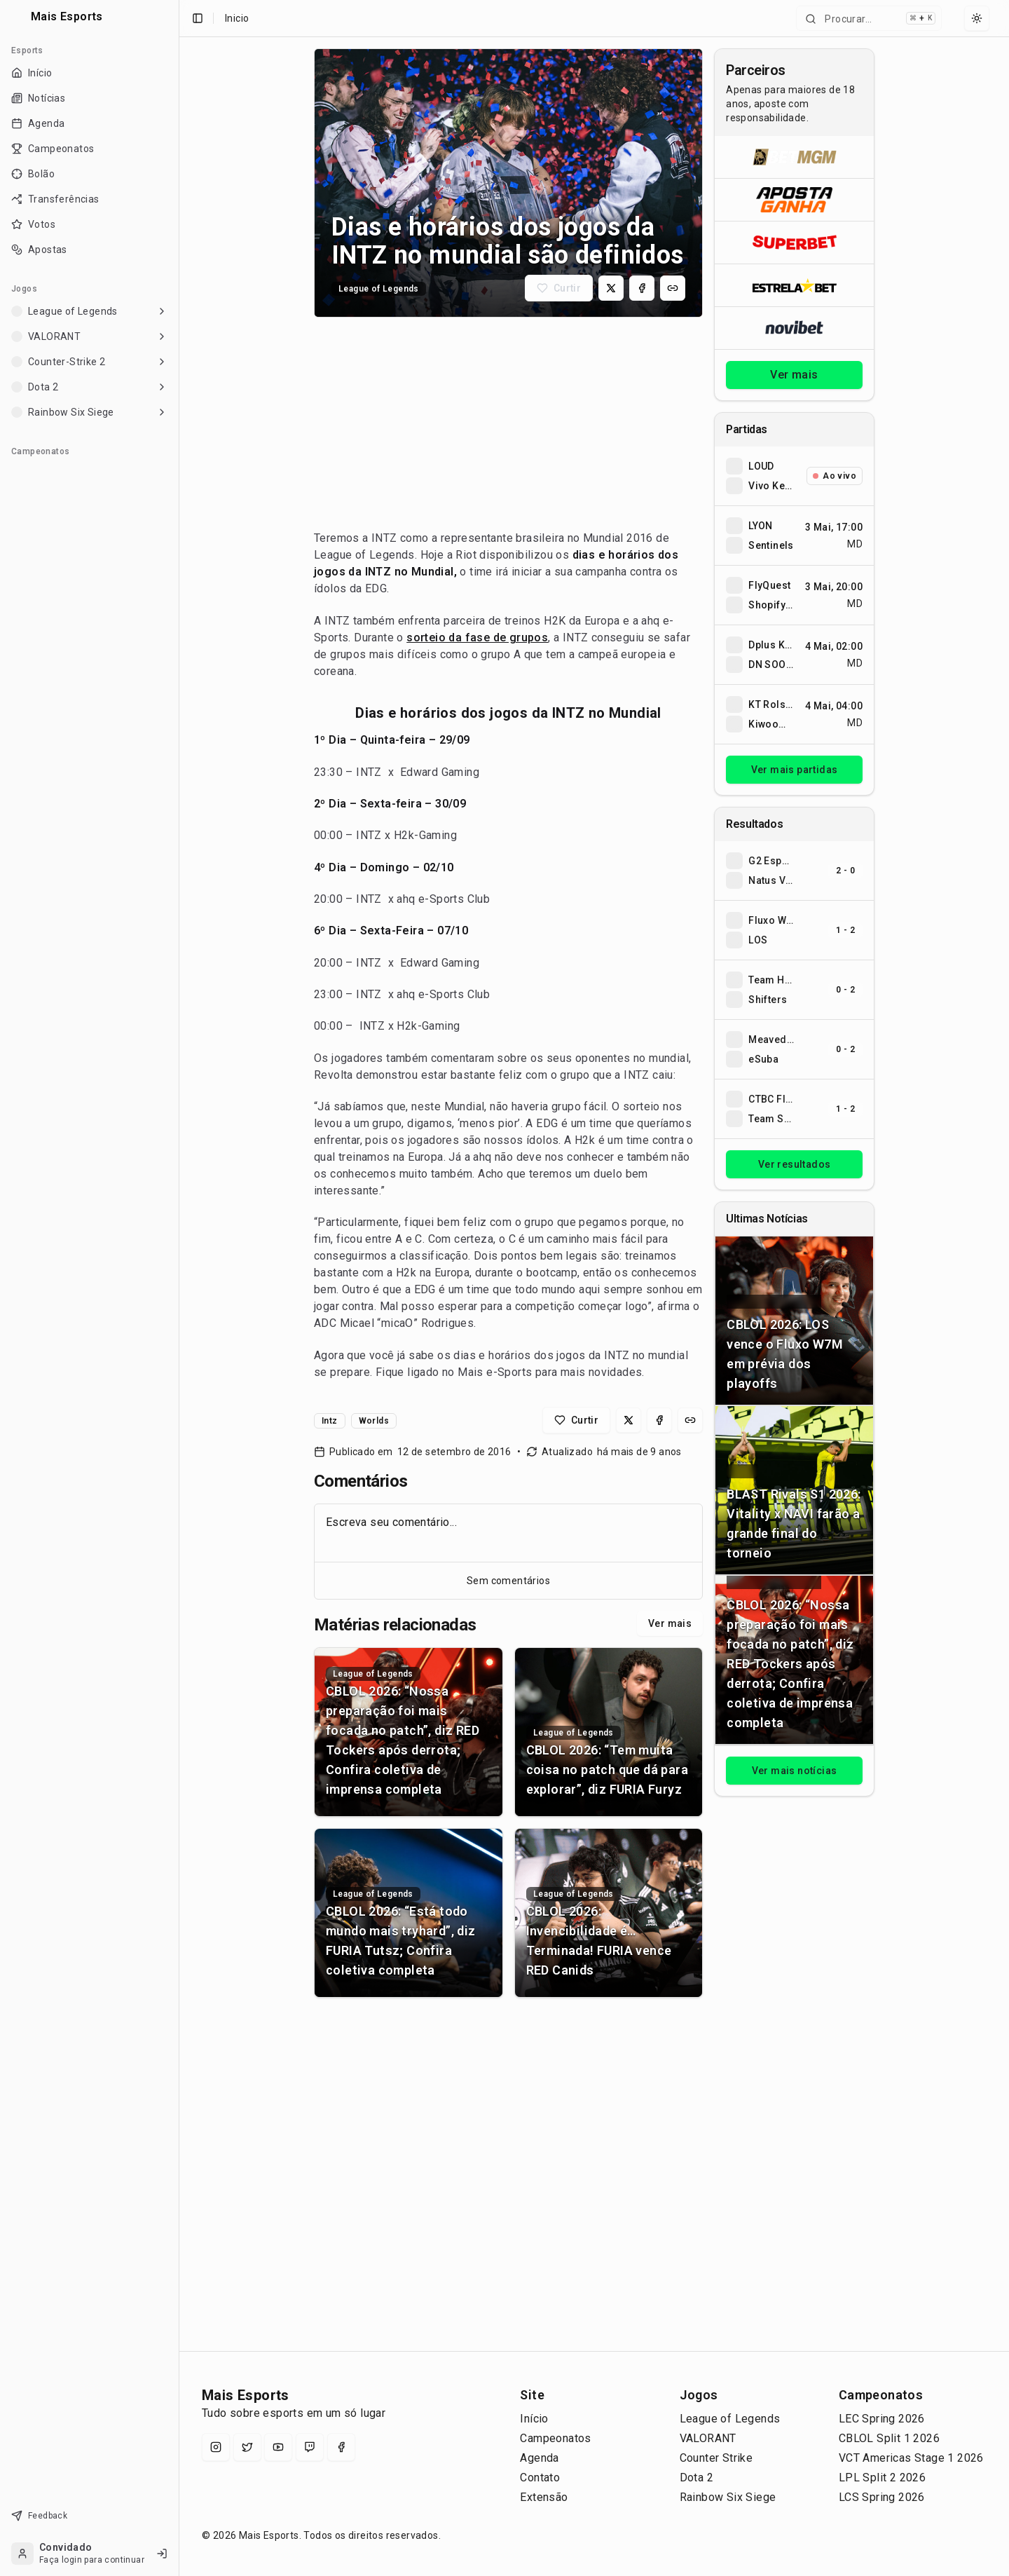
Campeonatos (555, 2438)
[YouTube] (278, 2447)
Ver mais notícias (794, 1770)
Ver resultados (794, 1164)
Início (534, 2418)
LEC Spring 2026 (882, 2418)
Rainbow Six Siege (728, 2497)
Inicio (237, 18)
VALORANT (708, 2438)
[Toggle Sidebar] (178, 1288)
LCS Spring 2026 (882, 2497)
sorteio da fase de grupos (477, 637)
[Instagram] (216, 2447)
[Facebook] (341, 2447)
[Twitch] (310, 2447)
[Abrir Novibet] (794, 327)
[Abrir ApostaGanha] (794, 199)
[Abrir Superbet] (794, 242)
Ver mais (670, 1623)
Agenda (539, 2458)
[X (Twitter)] (247, 2447)
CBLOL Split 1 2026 (889, 2438)
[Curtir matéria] (559, 288)
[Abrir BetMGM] (794, 157)
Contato (540, 2477)
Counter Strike (716, 2458)
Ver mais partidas (794, 769)
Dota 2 (696, 2477)
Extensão (544, 2497)
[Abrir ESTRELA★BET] (794, 285)
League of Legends (730, 2418)
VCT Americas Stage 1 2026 (911, 2458)
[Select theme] (976, 18)
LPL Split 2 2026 (882, 2477)
